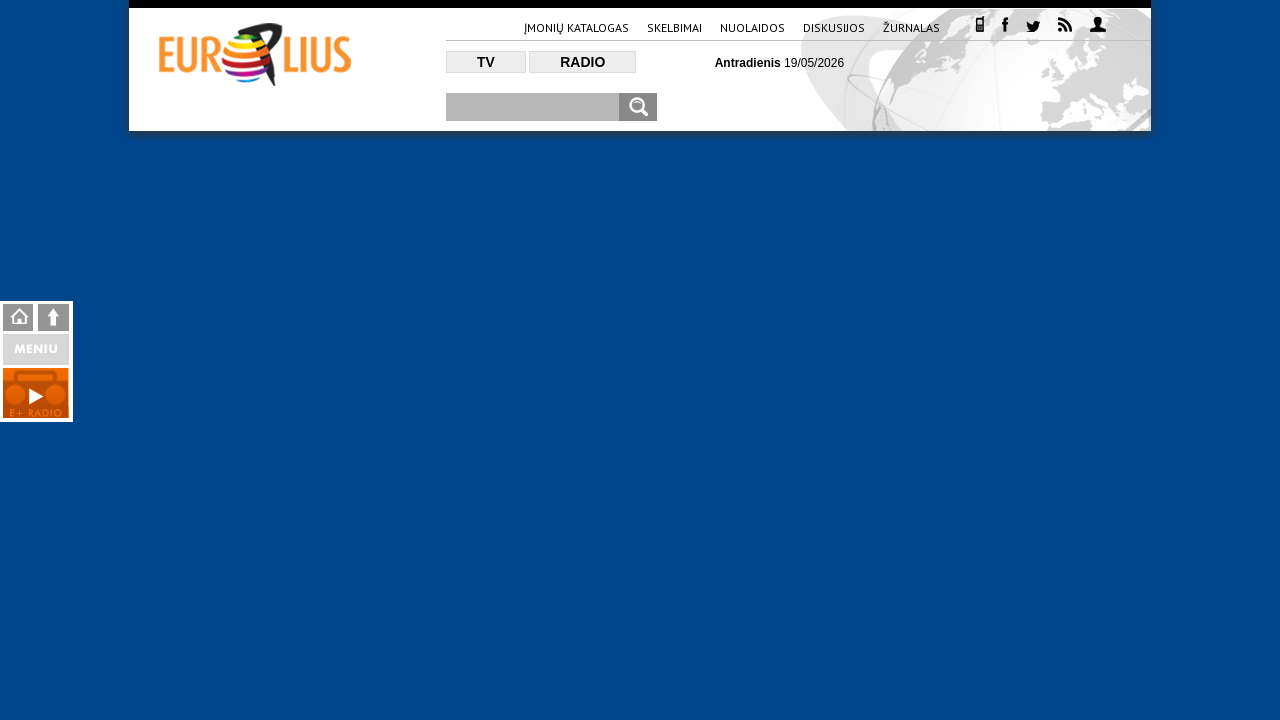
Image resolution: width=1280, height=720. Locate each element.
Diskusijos (834, 27)
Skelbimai (674, 27)
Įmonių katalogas (576, 27)
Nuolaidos (752, 27)
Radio (582, 62)
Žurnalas (911, 27)
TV (486, 62)
